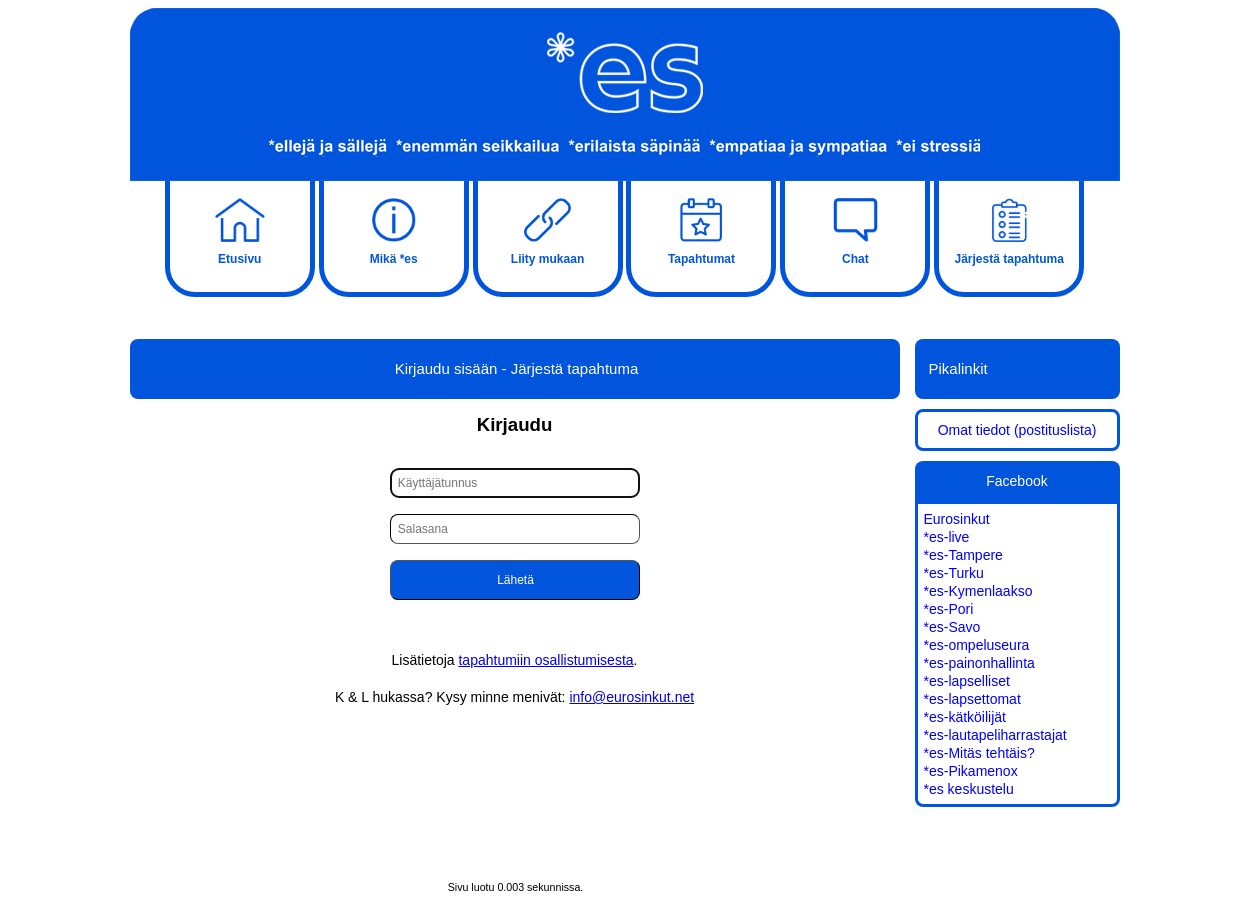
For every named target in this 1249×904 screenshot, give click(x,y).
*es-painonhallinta (979, 663)
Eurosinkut (957, 519)
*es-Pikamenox (971, 771)
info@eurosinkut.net (631, 697)
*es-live (947, 537)
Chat (855, 229)
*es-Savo (952, 627)
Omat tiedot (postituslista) (1017, 430)
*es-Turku (954, 573)
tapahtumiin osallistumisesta (545, 660)
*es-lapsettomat (972, 699)
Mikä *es (394, 229)
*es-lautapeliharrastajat (995, 735)
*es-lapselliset (967, 681)
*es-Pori (949, 609)
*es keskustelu (969, 789)
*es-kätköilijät (965, 717)
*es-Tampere (963, 555)
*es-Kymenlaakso (978, 591)
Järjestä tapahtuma (1009, 229)
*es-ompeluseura (977, 645)
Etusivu (240, 229)
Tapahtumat (701, 229)
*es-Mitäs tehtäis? (979, 753)
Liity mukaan (548, 229)
